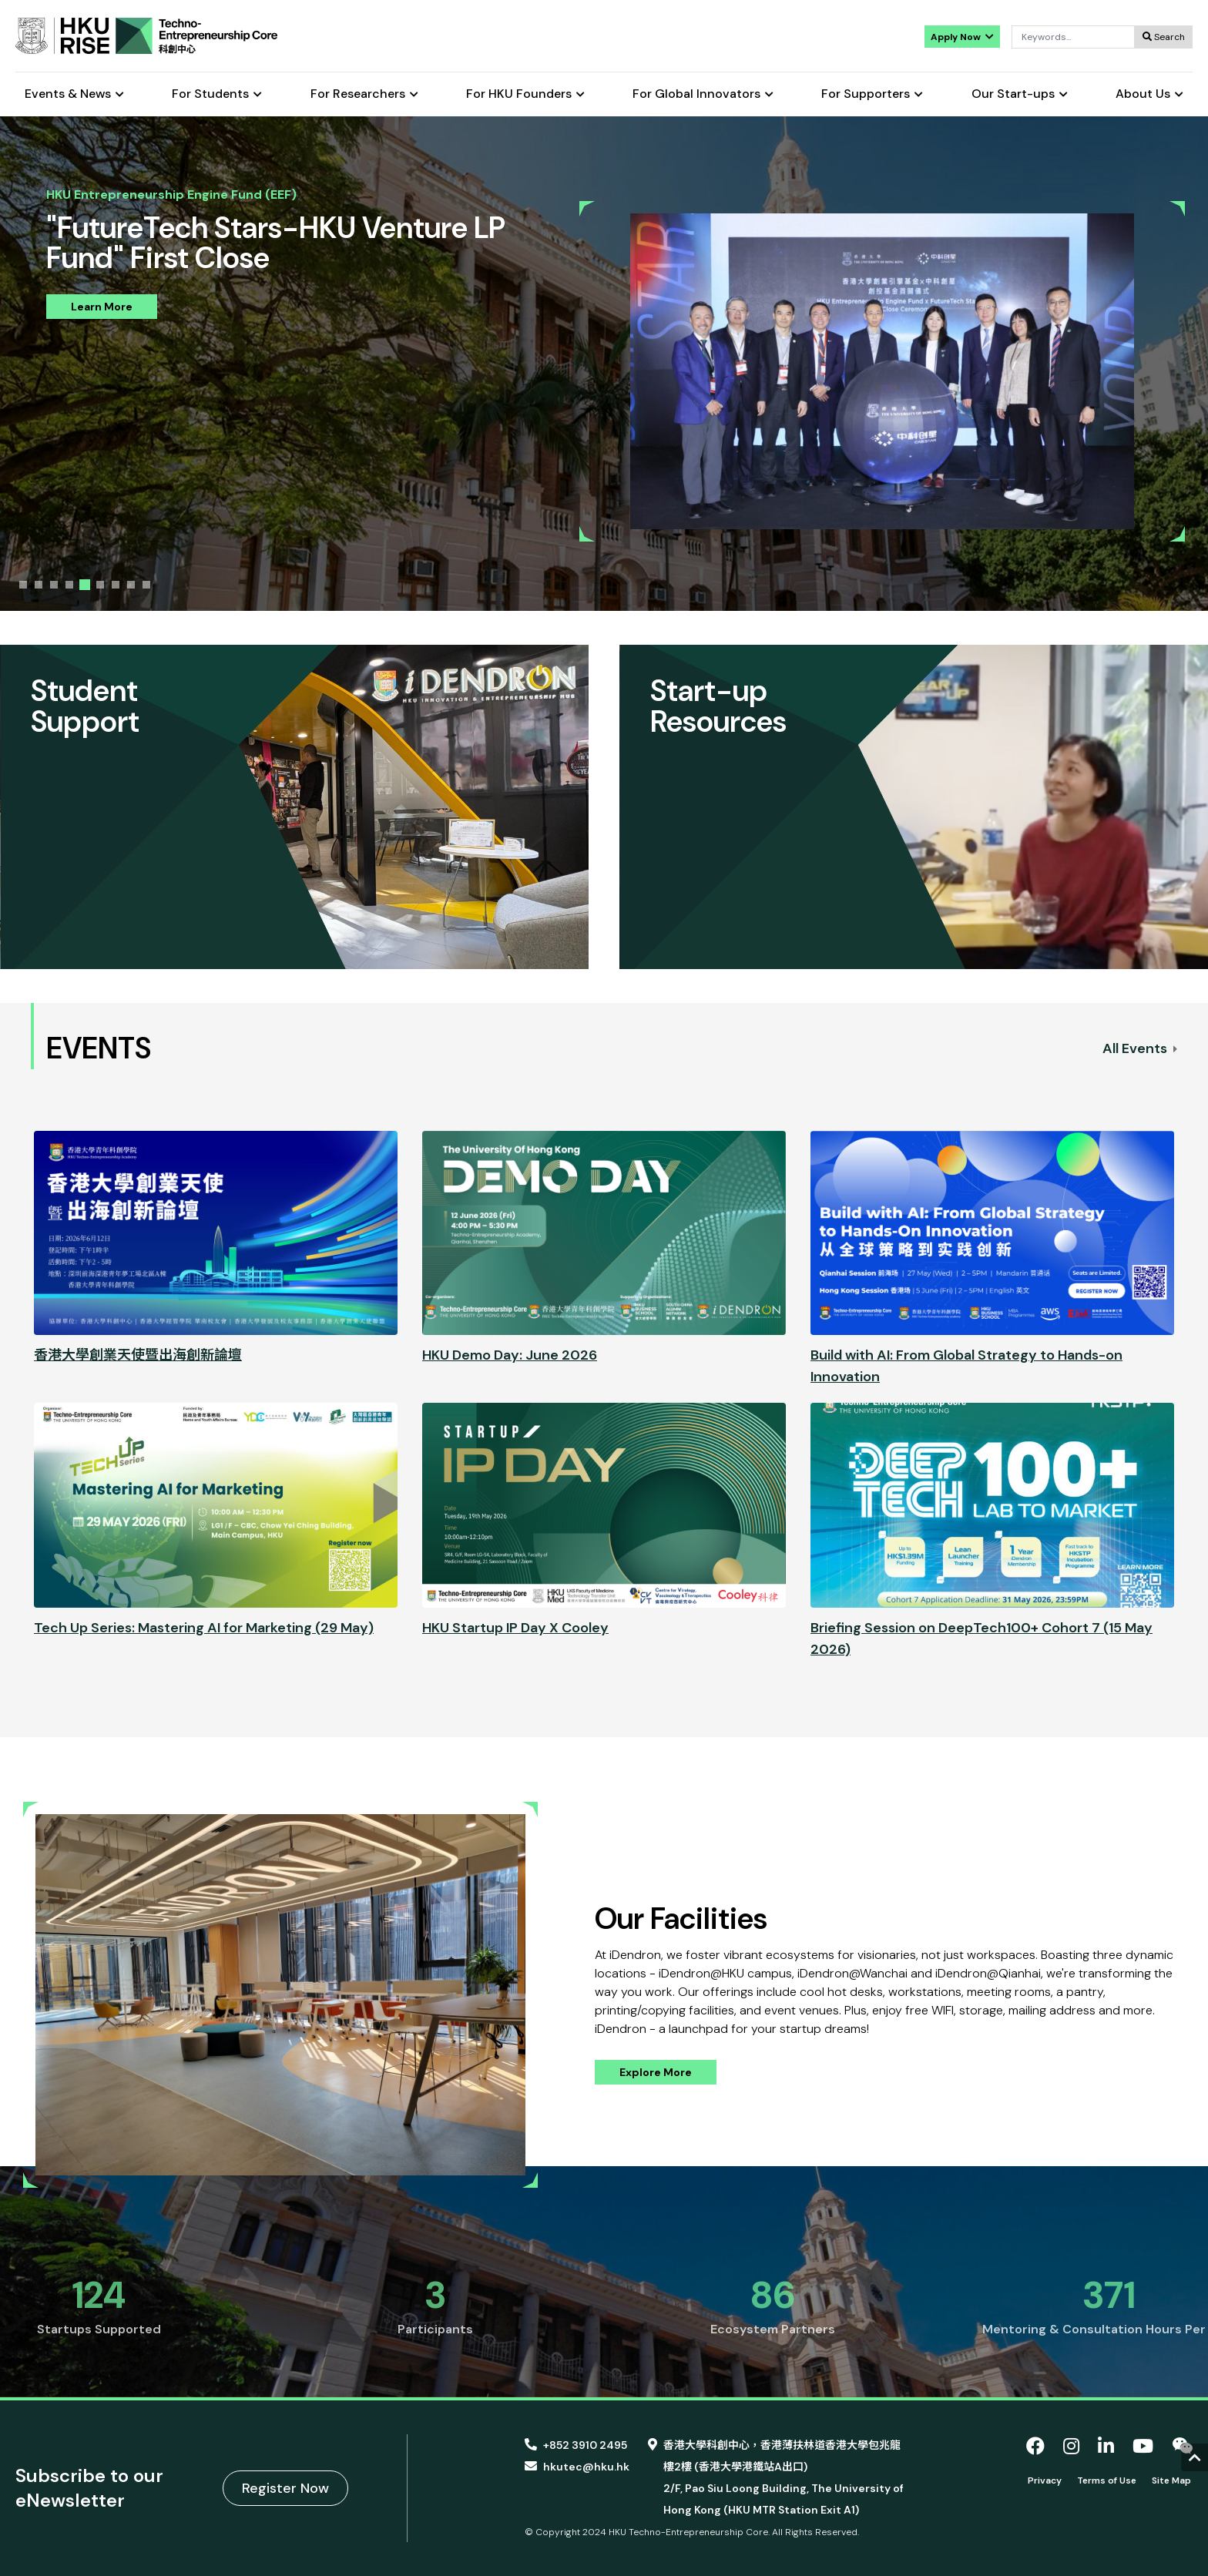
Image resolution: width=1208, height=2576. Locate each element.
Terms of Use (1106, 2480)
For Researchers (364, 94)
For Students (217, 94)
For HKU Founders (525, 94)
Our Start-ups (1019, 94)
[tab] (23, 585)
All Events (1139, 1048)
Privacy (1045, 2480)
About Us (1149, 94)
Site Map (1171, 2480)
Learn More (102, 307)
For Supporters (872, 94)
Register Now (285, 2488)
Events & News (74, 94)
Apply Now (962, 37)
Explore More (655, 2072)
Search (1164, 37)
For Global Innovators (703, 94)
